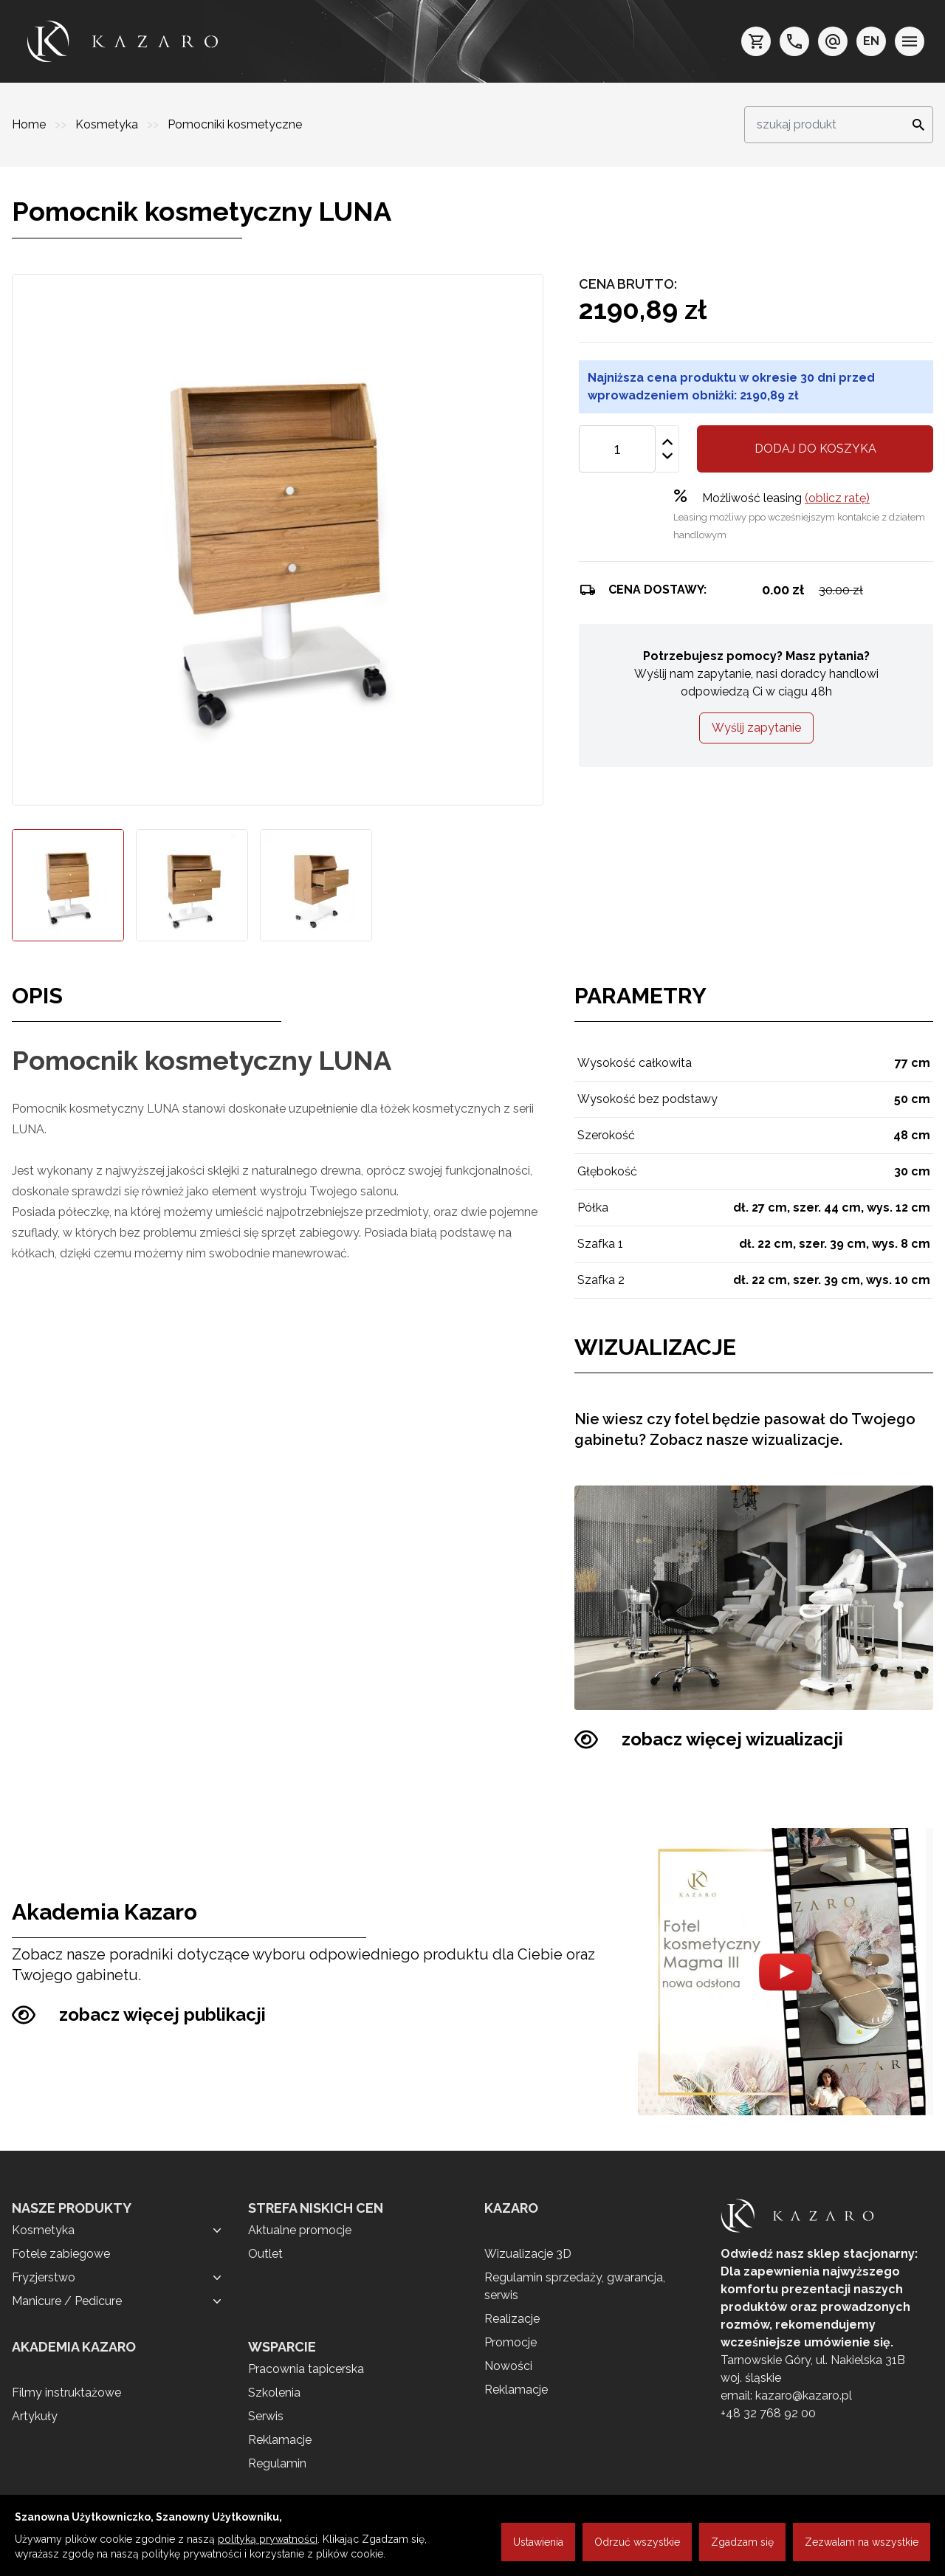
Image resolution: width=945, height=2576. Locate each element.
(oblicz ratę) (837, 498)
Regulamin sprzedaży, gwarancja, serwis (574, 2286)
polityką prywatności (267, 2539)
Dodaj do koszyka (815, 449)
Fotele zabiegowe (61, 2254)
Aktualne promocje (299, 2230)
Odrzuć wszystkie (637, 2542)
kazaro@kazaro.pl (803, 2395)
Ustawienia (538, 2542)
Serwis (266, 2416)
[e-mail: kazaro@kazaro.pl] (833, 41)
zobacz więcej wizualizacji (708, 1739)
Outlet (265, 2254)
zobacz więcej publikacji (139, 2015)
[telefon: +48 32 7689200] (794, 41)
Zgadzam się (742, 2542)
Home (30, 124)
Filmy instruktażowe (66, 2393)
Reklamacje (280, 2440)
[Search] (914, 124)
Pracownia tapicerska (306, 2369)
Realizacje (512, 2319)
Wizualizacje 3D (527, 2254)
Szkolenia (274, 2393)
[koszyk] (756, 41)
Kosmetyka (108, 124)
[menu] (909, 41)
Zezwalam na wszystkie (861, 2542)
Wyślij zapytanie (756, 728)
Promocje (510, 2342)
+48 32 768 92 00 (768, 2413)
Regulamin (277, 2463)
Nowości (508, 2366)
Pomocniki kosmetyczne (235, 124)
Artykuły (35, 2416)
